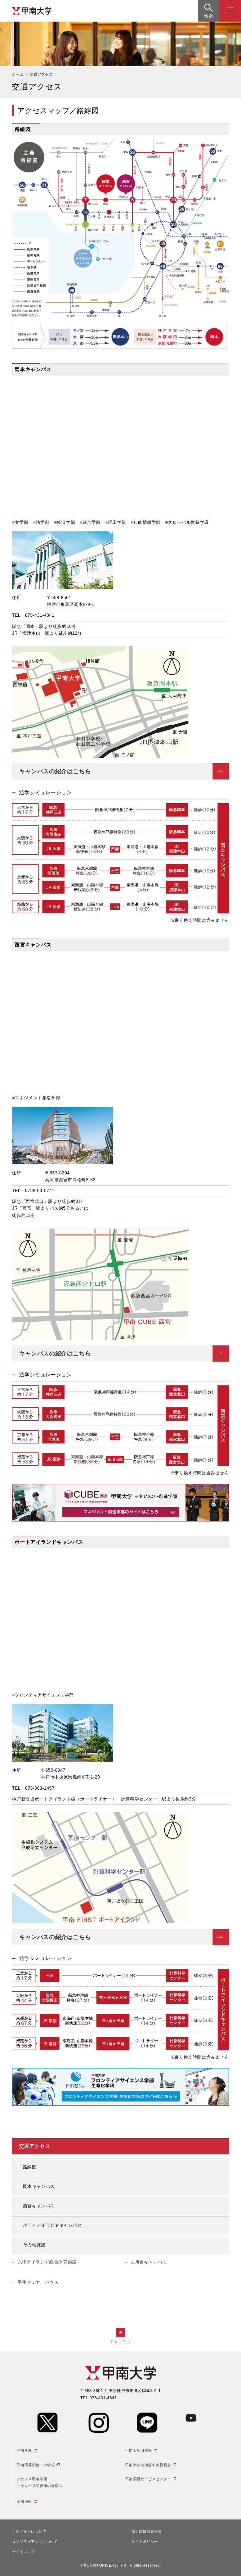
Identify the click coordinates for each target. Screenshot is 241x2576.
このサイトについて (29, 2532)
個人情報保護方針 (146, 2532)
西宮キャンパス (39, 2205)
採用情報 (24, 2502)
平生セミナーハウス (38, 2282)
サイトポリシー (144, 2542)
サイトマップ (23, 2552)
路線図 (30, 2167)
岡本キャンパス (39, 2186)
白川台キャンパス (148, 2262)
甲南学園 (24, 2451)
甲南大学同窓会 (138, 2451)
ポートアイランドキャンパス (52, 2225)
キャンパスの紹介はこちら (55, 771)
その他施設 (34, 2244)
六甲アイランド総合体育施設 (47, 2262)
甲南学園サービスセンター (148, 2479)
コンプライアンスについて (35, 2542)
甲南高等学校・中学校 (36, 2465)
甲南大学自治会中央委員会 (148, 2465)
